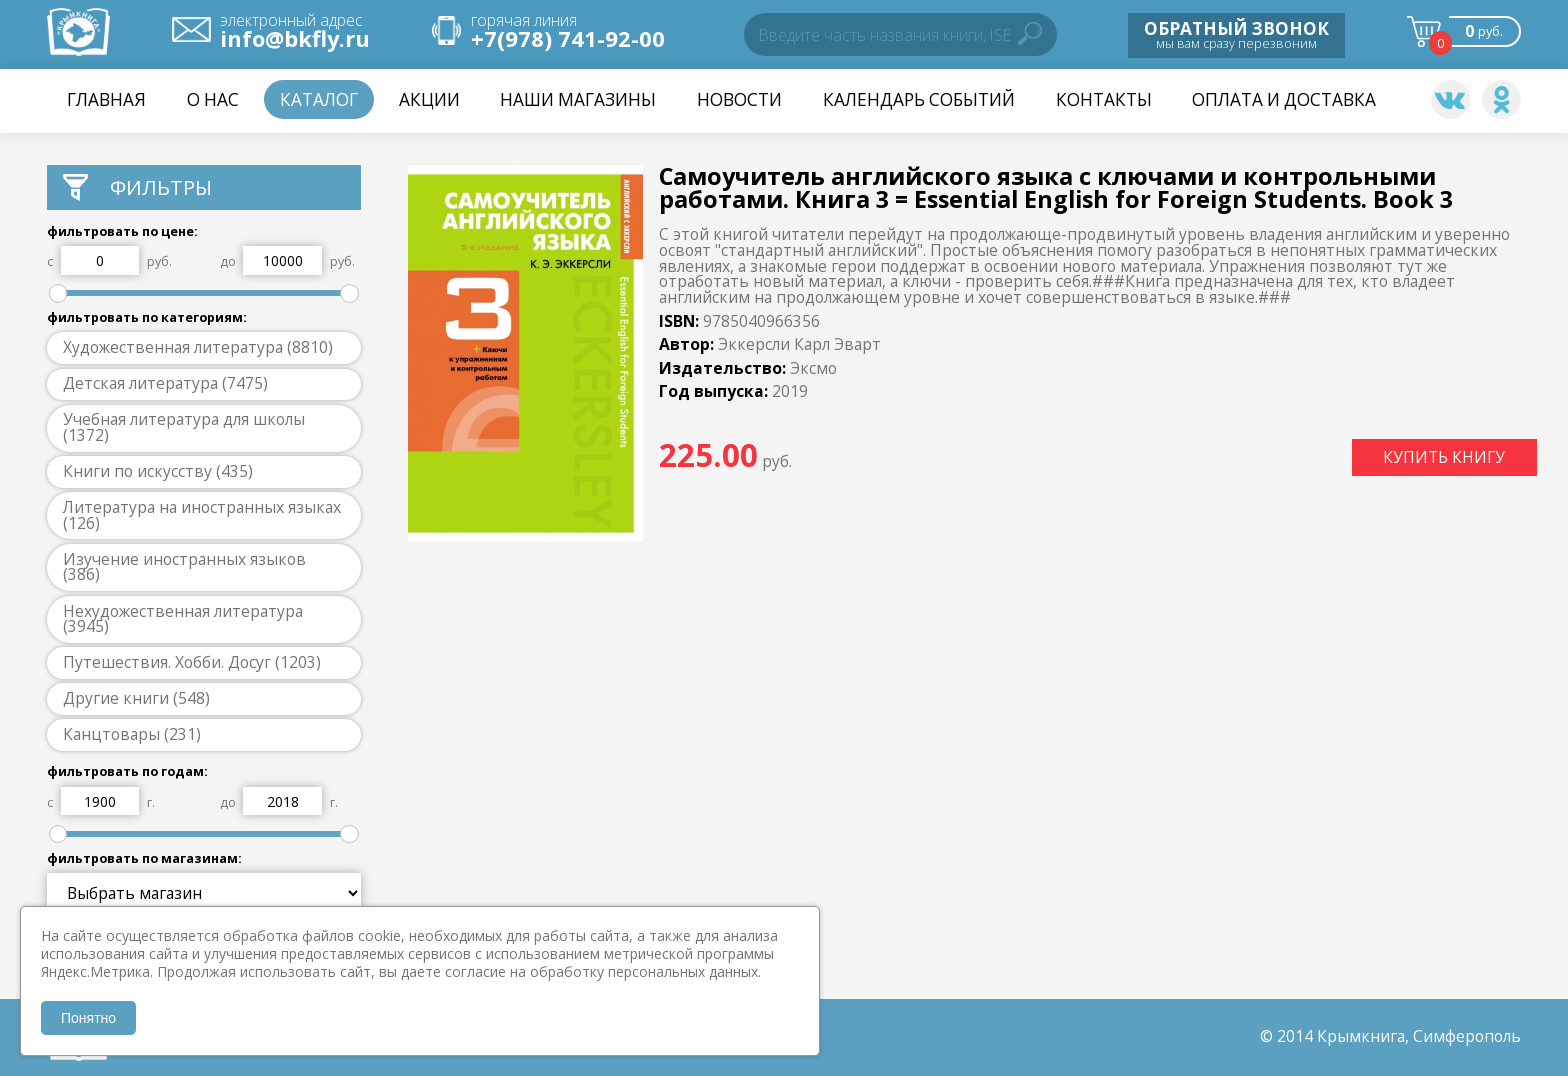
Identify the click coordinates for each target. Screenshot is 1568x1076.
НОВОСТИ (739, 99)
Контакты (1104, 99)
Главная (106, 99)
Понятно (88, 1018)
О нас (213, 99)
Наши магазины (578, 99)
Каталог (319, 99)
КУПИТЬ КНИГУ (1444, 457)
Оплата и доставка (1284, 99)
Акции (429, 99)
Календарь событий (919, 99)
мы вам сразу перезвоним (1236, 34)
